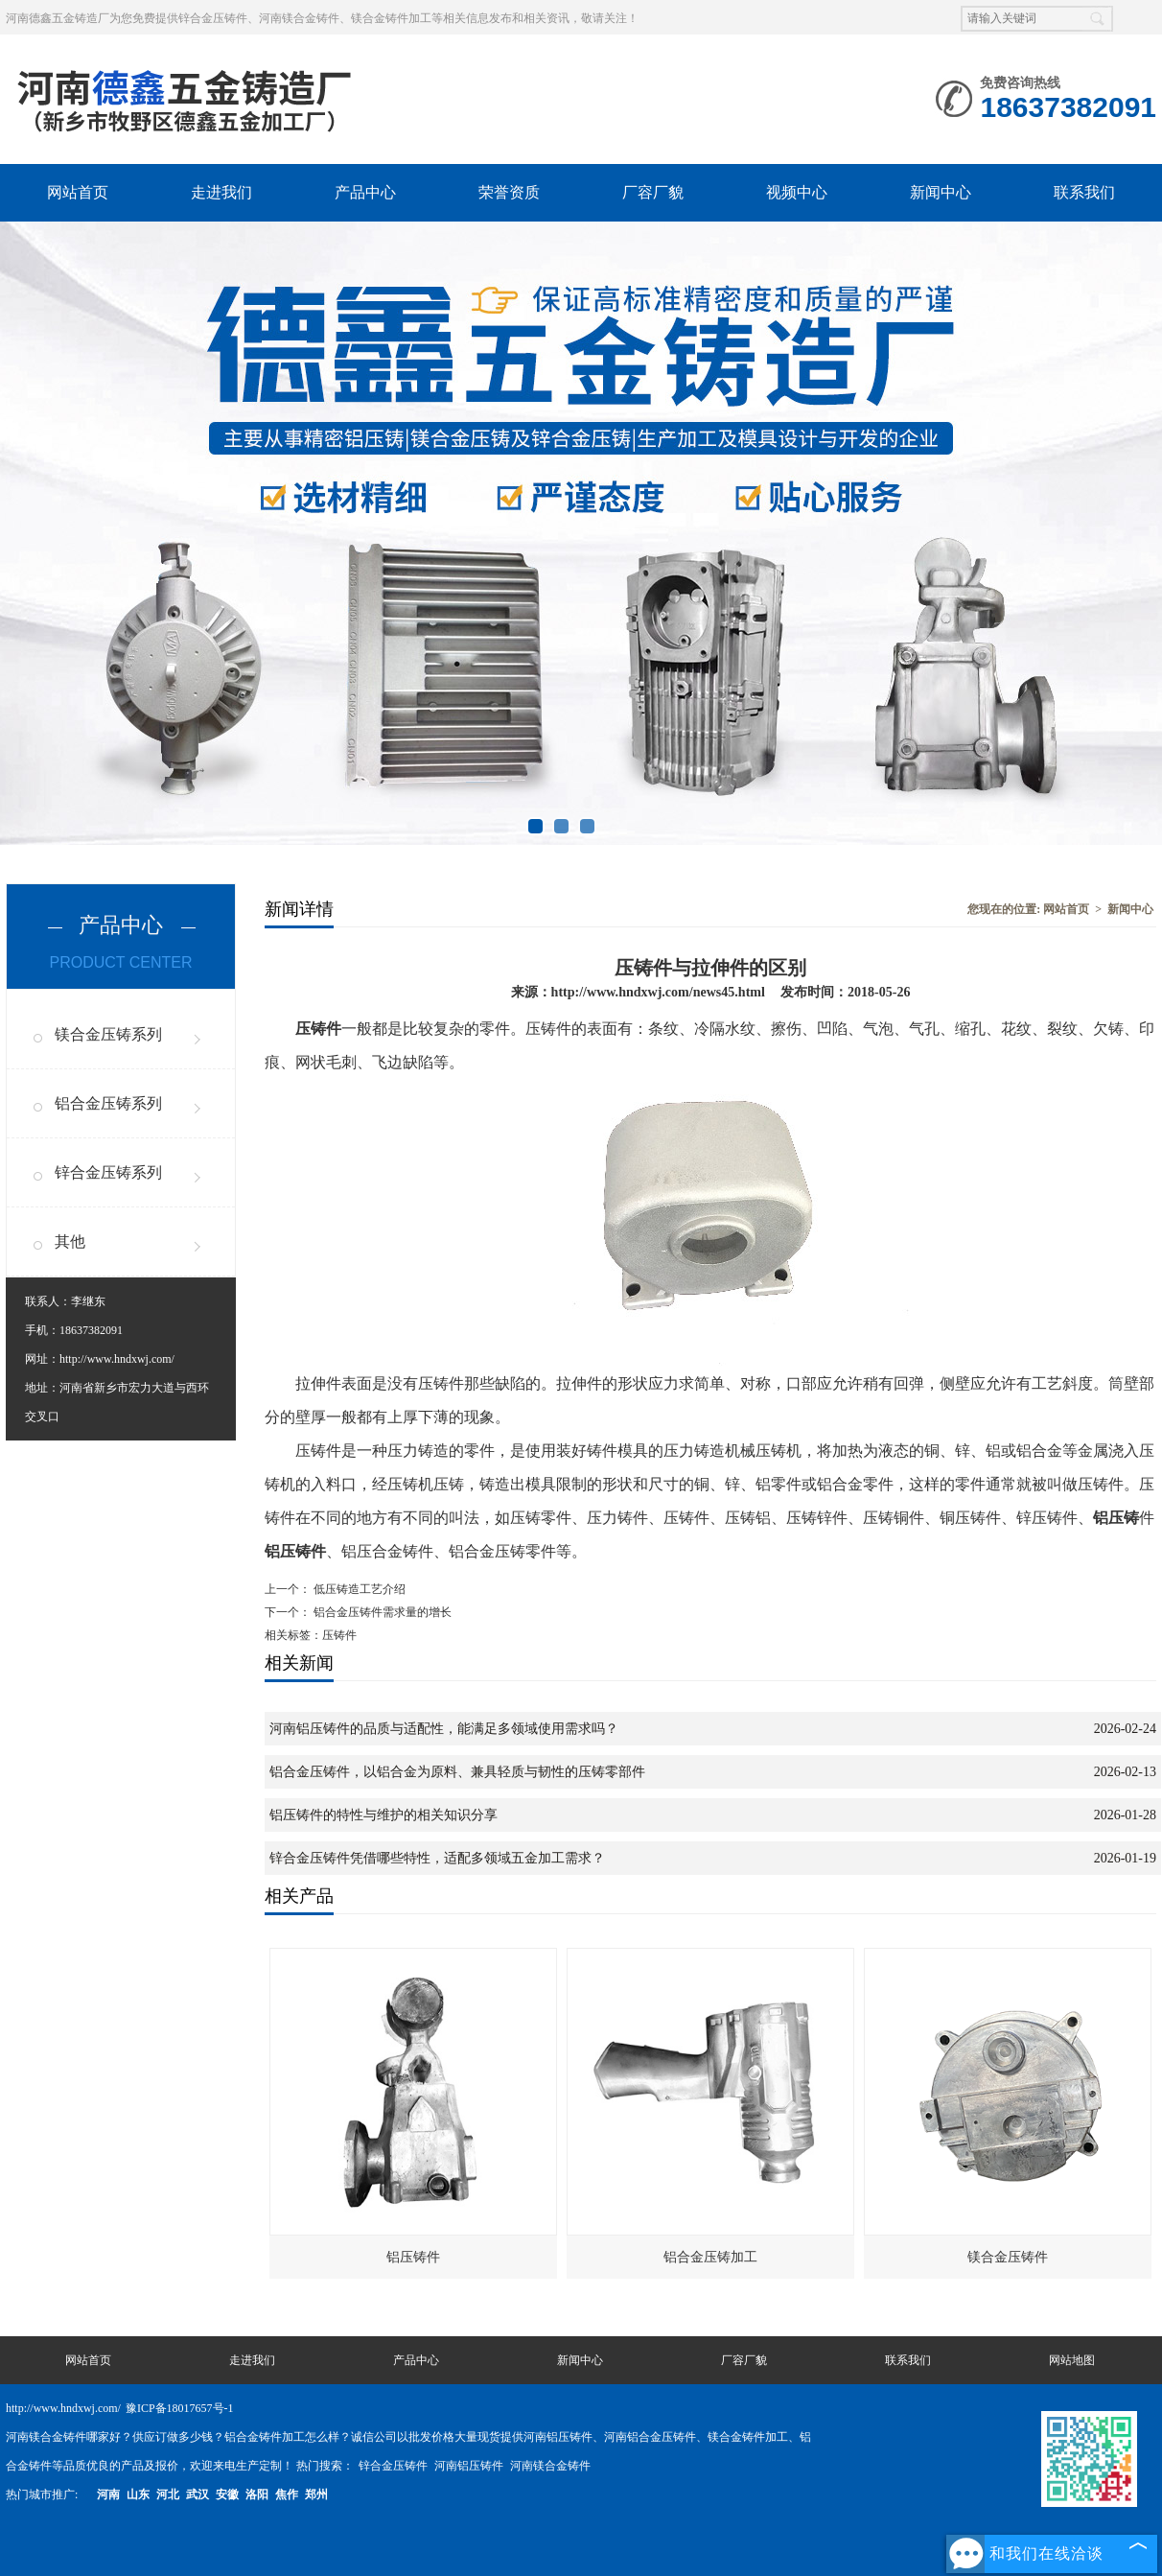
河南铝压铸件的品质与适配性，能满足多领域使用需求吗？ (443, 1728)
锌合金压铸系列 (108, 1172)
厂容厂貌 (653, 192)
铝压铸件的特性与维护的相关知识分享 (383, 1815)
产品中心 (365, 192)
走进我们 (221, 192)
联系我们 (1084, 192)
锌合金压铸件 (394, 2465)
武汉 (197, 2494)
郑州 (316, 2494)
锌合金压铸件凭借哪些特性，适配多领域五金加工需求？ (437, 1858)
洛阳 (256, 2494)
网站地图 (1072, 2360)
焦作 (286, 2494)
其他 (70, 1241)
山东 (138, 2494)
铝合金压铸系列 (108, 1103)
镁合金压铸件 (1007, 2257)
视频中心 (796, 192)
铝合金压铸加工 (710, 2257)
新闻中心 (940, 192)
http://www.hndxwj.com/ (116, 1359)
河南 (108, 2494)
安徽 (227, 2494)
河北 (167, 2494)
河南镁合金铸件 (550, 2465)
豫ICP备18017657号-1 (180, 2408)
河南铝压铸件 (470, 2465)
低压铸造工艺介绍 (358, 1589)
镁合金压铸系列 (108, 1034)
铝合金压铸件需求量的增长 (381, 1612)
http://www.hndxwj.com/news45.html (658, 991)
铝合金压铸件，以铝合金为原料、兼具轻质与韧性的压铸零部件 (457, 1772)
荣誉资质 (509, 192)
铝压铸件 (413, 2257)
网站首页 (77, 192)
